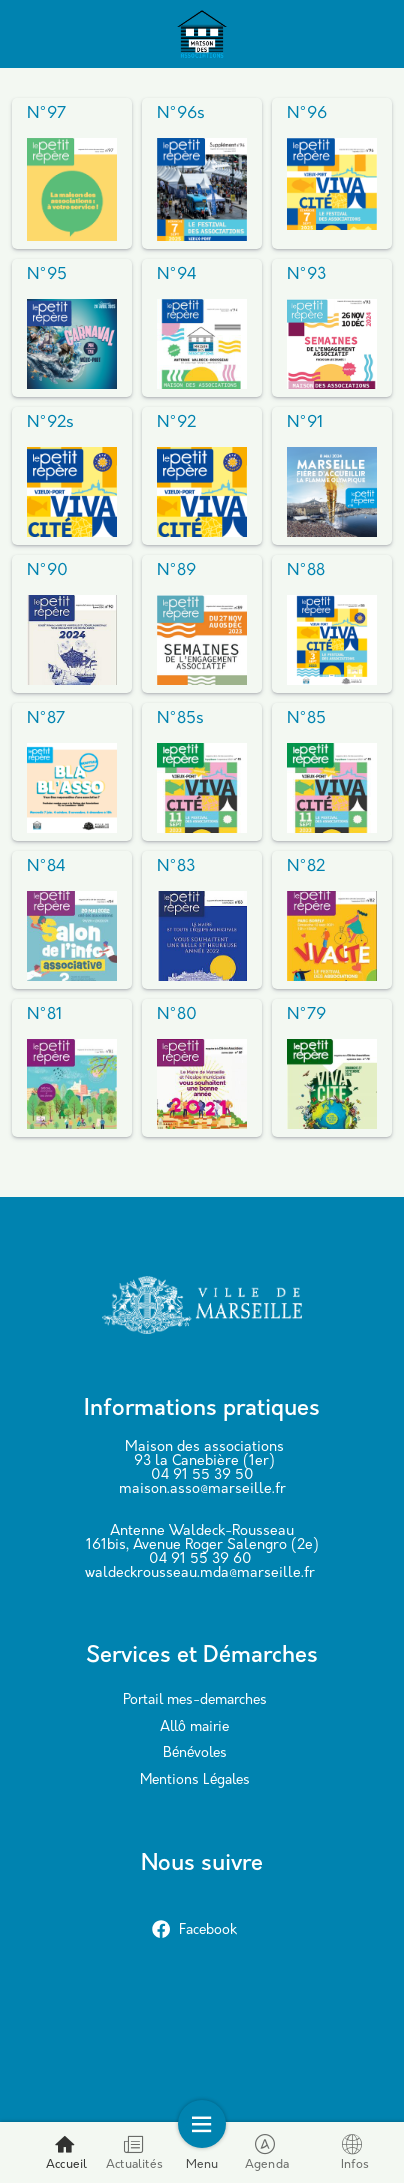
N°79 (306, 1015)
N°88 (306, 571)
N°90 (47, 571)
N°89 (176, 571)
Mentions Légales (195, 1780)
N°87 (46, 719)
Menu (202, 2152)
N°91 (305, 423)
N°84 (46, 867)
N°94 (177, 275)
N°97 (46, 114)
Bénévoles (195, 1753)
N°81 (44, 1015)
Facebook (194, 1930)
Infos (355, 2152)
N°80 (177, 1015)
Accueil (66, 2152)
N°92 (176, 423)
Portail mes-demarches (195, 1700)
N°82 (306, 867)
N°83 (176, 867)
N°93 (307, 275)
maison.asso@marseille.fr (202, 1489)
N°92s (50, 423)
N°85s (180, 719)
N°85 (306, 719)
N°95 (47, 275)
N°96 (307, 114)
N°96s (181, 114)
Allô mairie (194, 1727)
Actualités (134, 2152)
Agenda (267, 2152)
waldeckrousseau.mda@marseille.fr (200, 1573)
